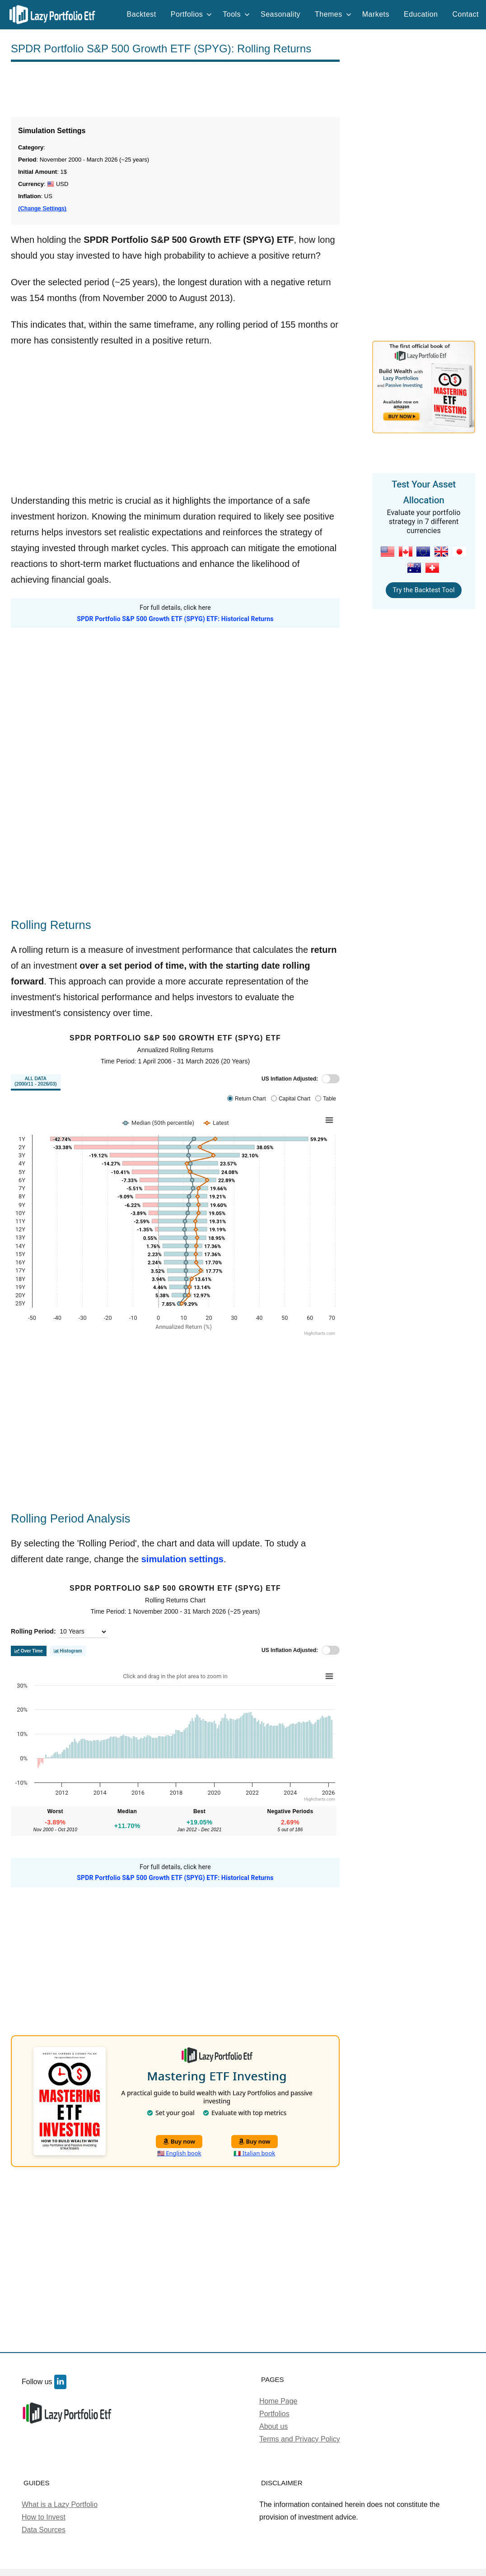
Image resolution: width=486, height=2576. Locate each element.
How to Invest (43, 2517)
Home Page (278, 2401)
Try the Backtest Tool (423, 590)
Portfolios (191, 14)
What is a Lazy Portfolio (60, 2504)
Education (421, 14)
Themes (333, 14)
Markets (375, 14)
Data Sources (43, 2530)
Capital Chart (294, 1098)
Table (329, 1098)
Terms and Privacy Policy (299, 2439)
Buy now (179, 2141)
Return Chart (250, 1098)
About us (273, 2426)
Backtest (141, 14)
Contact (465, 14)
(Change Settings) (42, 208)
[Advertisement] (175, 89)
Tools (236, 14)
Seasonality (280, 14)
